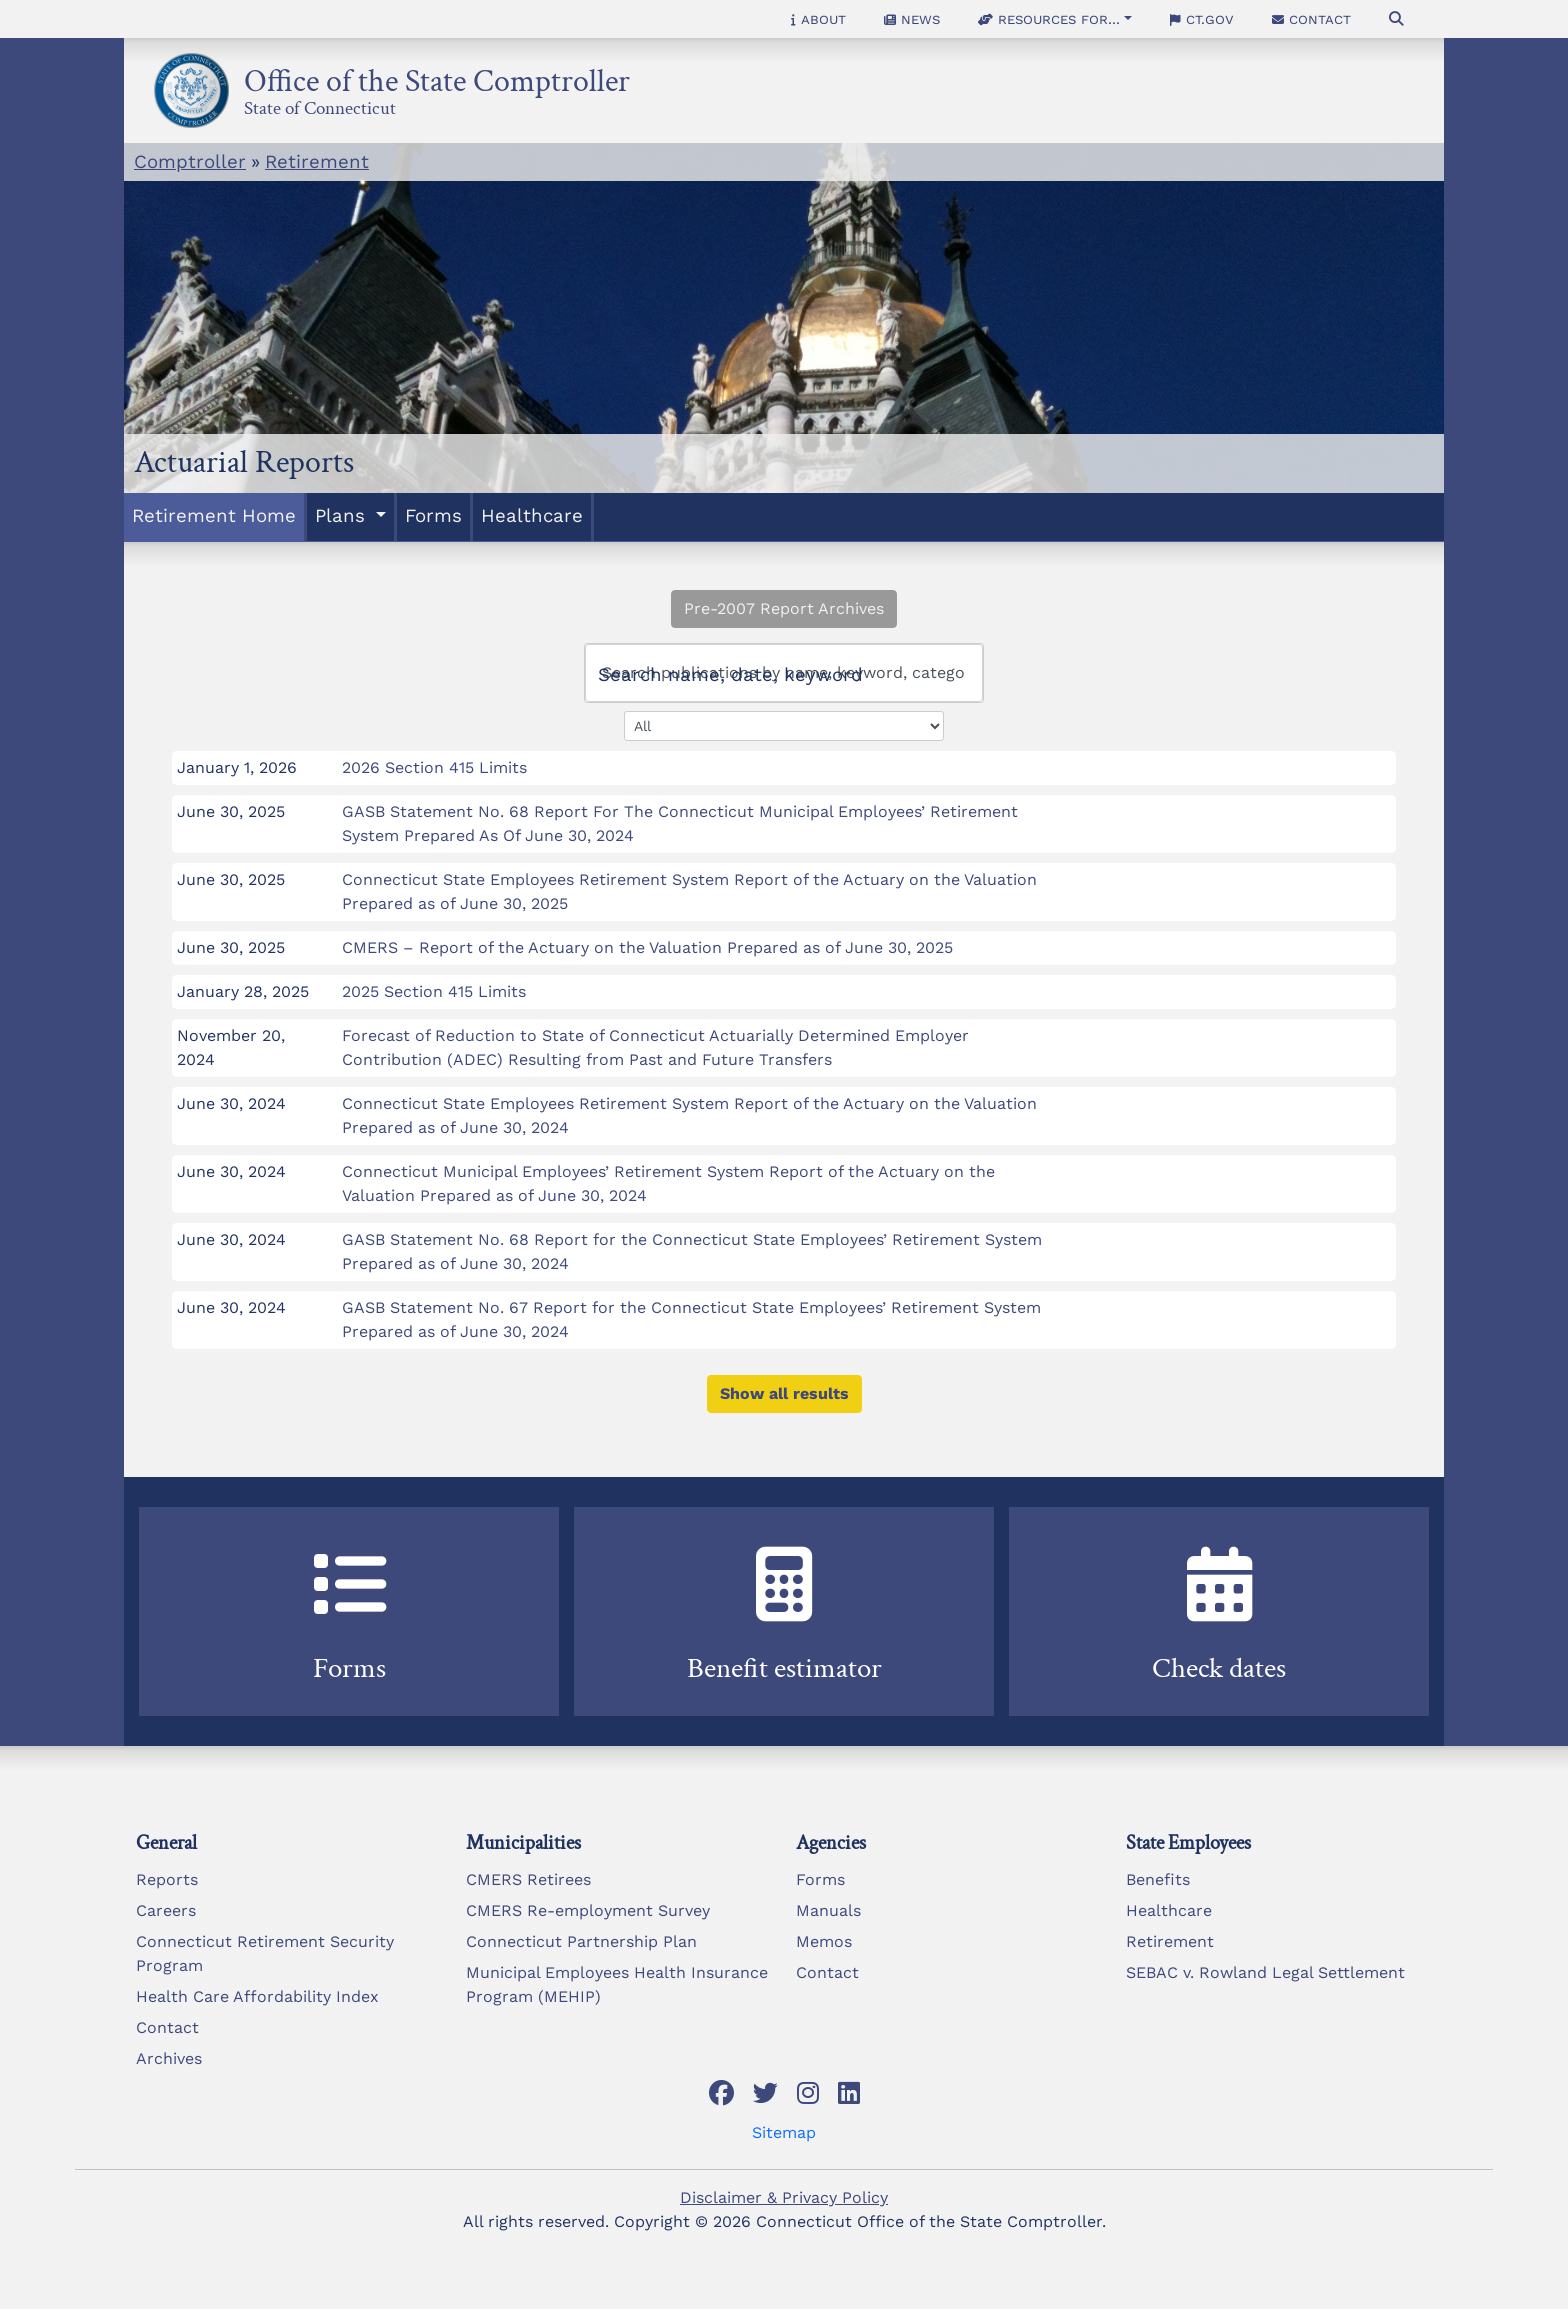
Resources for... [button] (1049, 19)
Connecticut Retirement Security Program (265, 1953)
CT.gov (1202, 19)
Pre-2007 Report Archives (784, 608)
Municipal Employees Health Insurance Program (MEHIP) (617, 1984)
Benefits (1158, 1879)
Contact (1311, 19)
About (818, 19)
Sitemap (784, 2132)
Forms (433, 516)
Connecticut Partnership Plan (581, 1941)
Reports (167, 1879)
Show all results (784, 1393)
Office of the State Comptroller (437, 75)
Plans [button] (343, 516)
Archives (169, 2058)
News (912, 19)
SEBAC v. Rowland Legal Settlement (1265, 1972)
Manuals (828, 1910)
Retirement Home (214, 516)
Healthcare (532, 516)
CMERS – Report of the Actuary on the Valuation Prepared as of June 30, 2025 (647, 947)
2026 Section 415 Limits (434, 767)
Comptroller (190, 162)
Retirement (317, 162)
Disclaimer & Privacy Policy (784, 2197)
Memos (824, 1941)
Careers (166, 1910)
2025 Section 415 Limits (434, 991)
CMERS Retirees (528, 1879)
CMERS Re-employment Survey (588, 1910)
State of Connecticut (320, 105)
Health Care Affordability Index (257, 1996)
